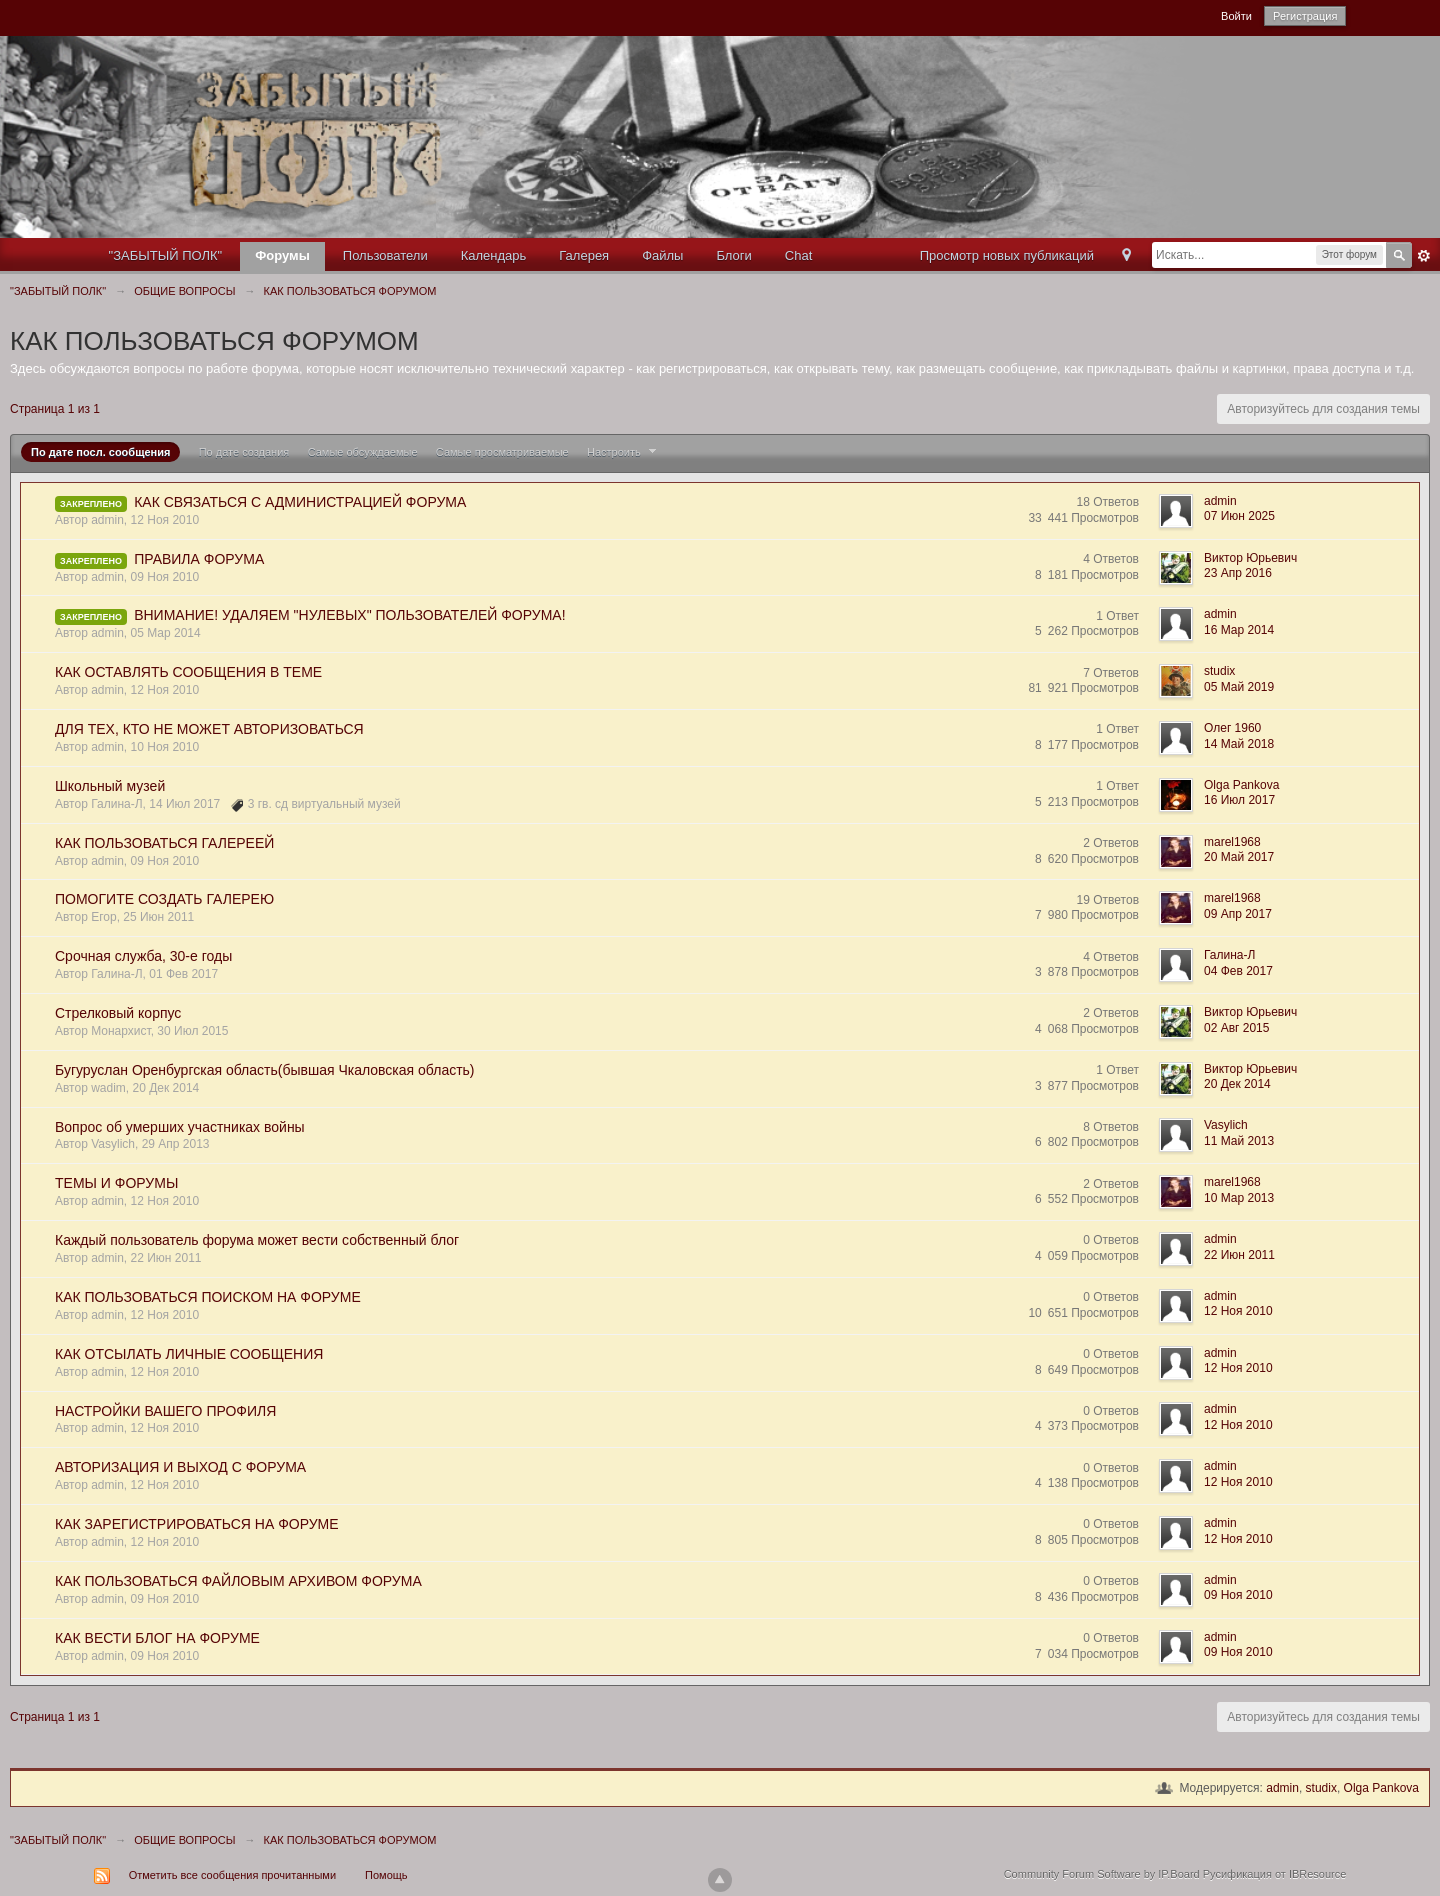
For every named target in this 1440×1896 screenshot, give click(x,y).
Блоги (733, 255)
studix (1321, 1788)
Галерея (584, 255)
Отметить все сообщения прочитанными (232, 1875)
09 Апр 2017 (1238, 914)
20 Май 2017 (1239, 857)
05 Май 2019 (1239, 687)
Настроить (624, 452)
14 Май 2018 (1239, 744)
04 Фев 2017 (1238, 971)
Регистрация (1305, 16)
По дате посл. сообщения (100, 452)
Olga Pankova (1381, 1788)
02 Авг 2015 (1236, 1028)
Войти (1236, 16)
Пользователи (385, 255)
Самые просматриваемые (502, 452)
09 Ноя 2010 (1238, 1595)
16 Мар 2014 (1239, 630)
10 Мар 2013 (1239, 1198)
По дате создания (244, 452)
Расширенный (1424, 256)
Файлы (662, 255)
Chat (798, 255)
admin (1282, 1788)
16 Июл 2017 (1239, 800)
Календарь (494, 255)
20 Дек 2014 (1237, 1084)
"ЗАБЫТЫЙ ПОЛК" (166, 255)
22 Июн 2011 (1239, 1255)
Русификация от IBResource (1273, 1874)
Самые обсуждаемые (363, 452)
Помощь (386, 1875)
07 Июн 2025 (1239, 516)
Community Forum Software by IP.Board (1102, 1874)
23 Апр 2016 (1238, 573)
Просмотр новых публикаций (1007, 255)
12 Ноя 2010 (1238, 1311)
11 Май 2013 (1239, 1141)
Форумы (282, 255)
